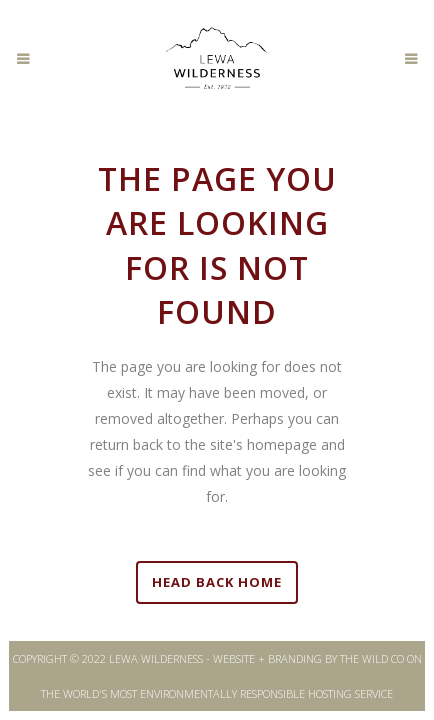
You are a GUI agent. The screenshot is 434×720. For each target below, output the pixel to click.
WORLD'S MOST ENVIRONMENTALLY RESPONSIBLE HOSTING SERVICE (228, 693)
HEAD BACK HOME (217, 582)
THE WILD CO (372, 658)
